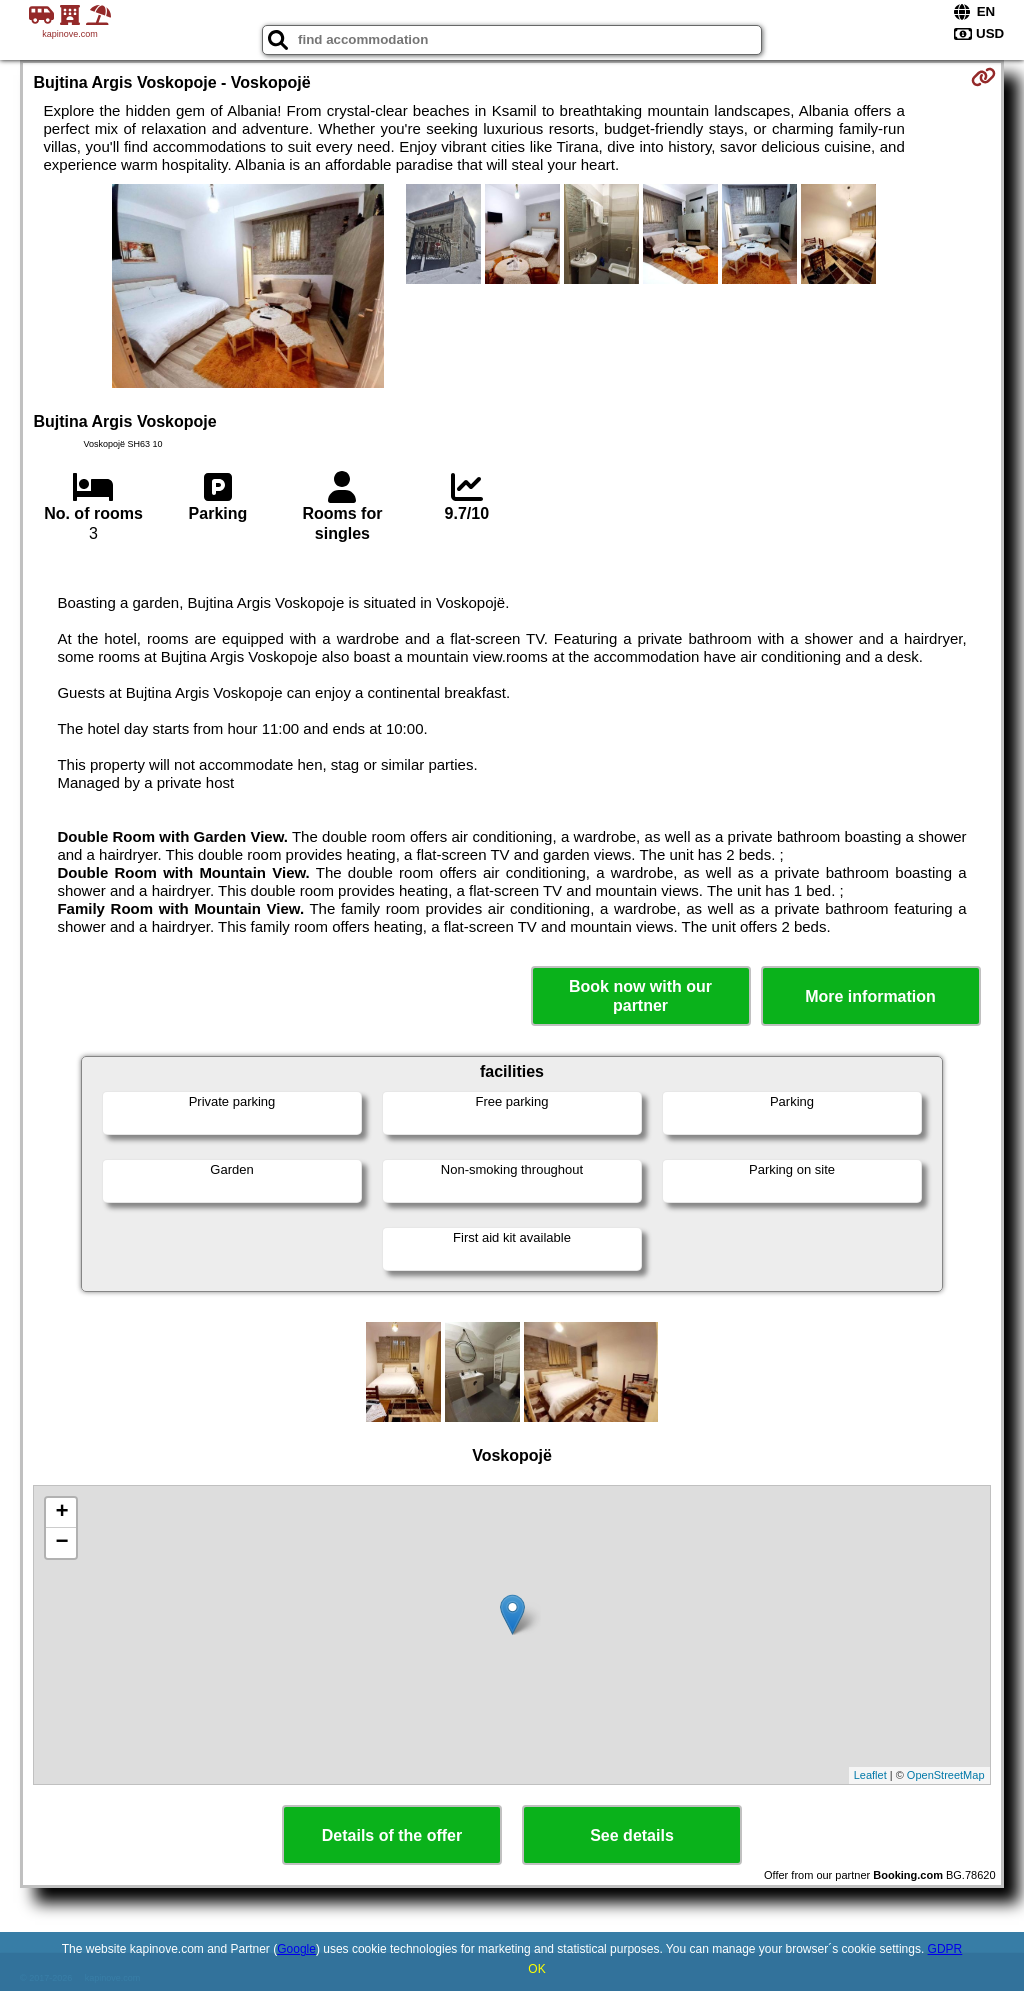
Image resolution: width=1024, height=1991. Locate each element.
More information (870, 996)
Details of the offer (392, 1835)
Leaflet (870, 1775)
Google (296, 1949)
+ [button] (61, 1513)
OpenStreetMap (946, 1775)
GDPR (945, 1949)
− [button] (61, 1543)
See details (632, 1835)
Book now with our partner (640, 996)
